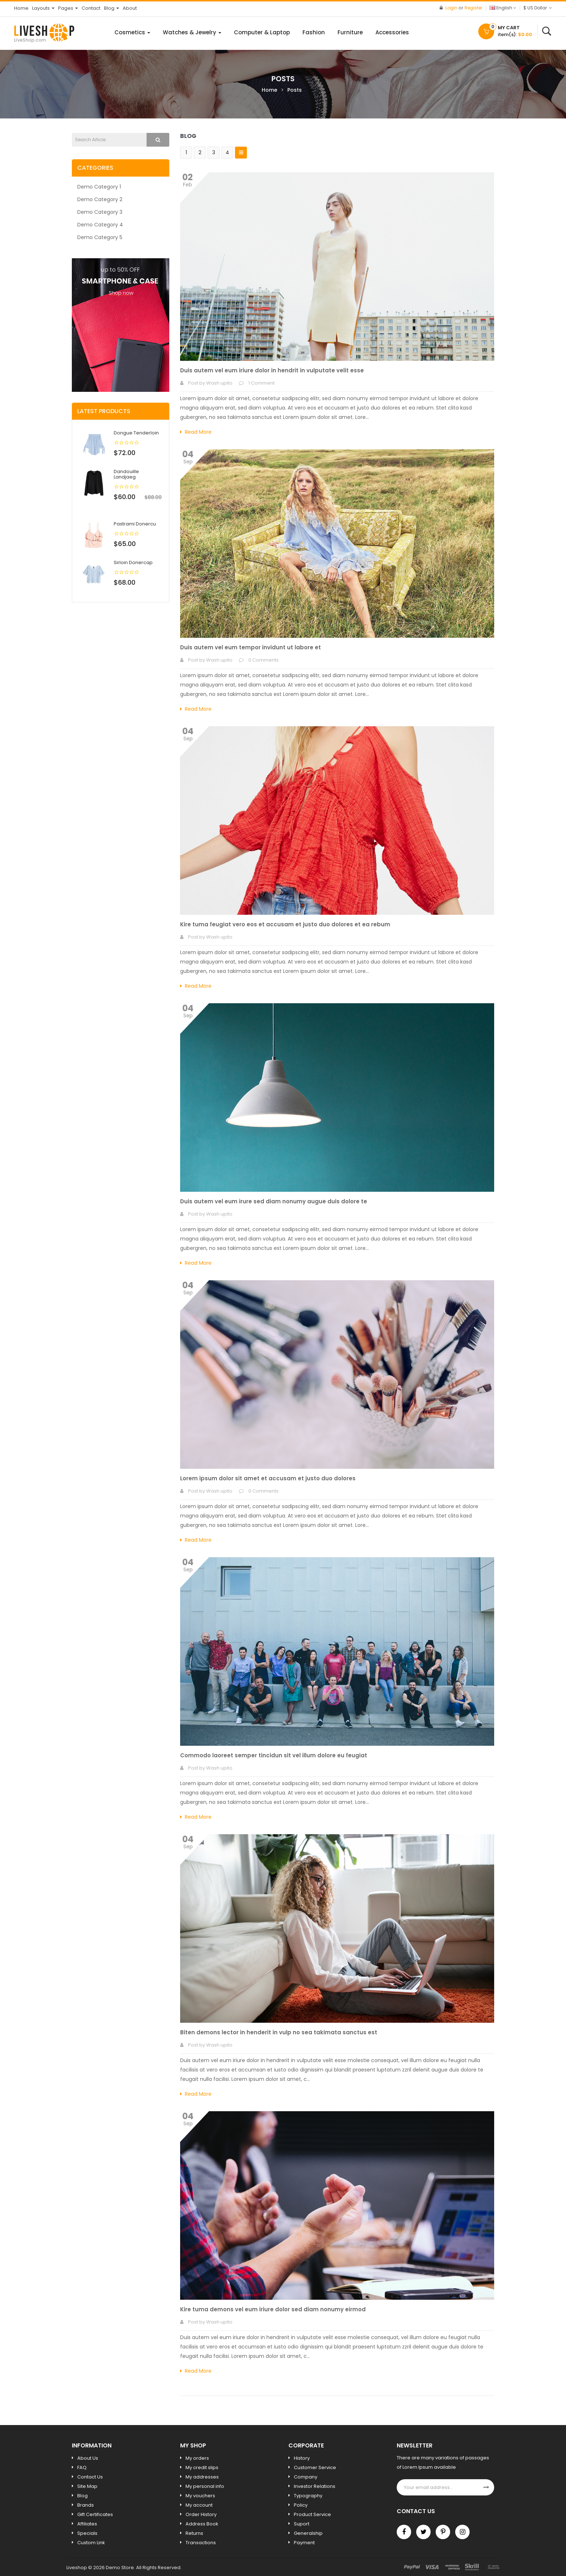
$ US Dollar (537, 8)
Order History (201, 2514)
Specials (87, 2533)
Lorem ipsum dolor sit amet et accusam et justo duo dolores (268, 1478)
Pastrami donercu (135, 523)
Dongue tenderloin (136, 432)
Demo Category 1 (99, 186)
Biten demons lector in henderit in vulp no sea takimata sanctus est (278, 2032)
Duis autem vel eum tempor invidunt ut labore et (250, 647)
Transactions (201, 2542)
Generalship (308, 2533)
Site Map (87, 2486)
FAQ (82, 2467)
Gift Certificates (95, 2514)
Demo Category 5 (99, 237)
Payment (304, 2542)
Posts (294, 89)
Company (305, 2476)
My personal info (205, 2486)
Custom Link (91, 2542)
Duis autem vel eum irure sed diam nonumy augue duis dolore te (273, 1201)
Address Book (202, 2523)
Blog (82, 2495)
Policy (301, 2505)
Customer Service (315, 2467)
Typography (308, 2495)
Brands (85, 2505)
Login (451, 8)
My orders (197, 2458)
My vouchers (200, 2495)
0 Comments (263, 660)
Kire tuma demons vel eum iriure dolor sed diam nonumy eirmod (273, 2309)
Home (269, 89)
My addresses (202, 2476)
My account (199, 2505)
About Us (87, 2458)
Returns (194, 2533)
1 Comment (261, 383)
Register (473, 8)
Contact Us (90, 2476)
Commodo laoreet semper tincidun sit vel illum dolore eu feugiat (273, 1755)
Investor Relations (314, 2486)
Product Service (312, 2514)
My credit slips (202, 2467)
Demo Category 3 (99, 212)
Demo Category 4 (100, 224)
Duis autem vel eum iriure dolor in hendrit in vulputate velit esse (272, 370)
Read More (196, 432)
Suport (301, 2523)
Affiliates (87, 2523)
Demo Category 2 (99, 199)
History (302, 2458)
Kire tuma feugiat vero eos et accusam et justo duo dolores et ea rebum (285, 924)
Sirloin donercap (133, 562)
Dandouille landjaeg (126, 474)
